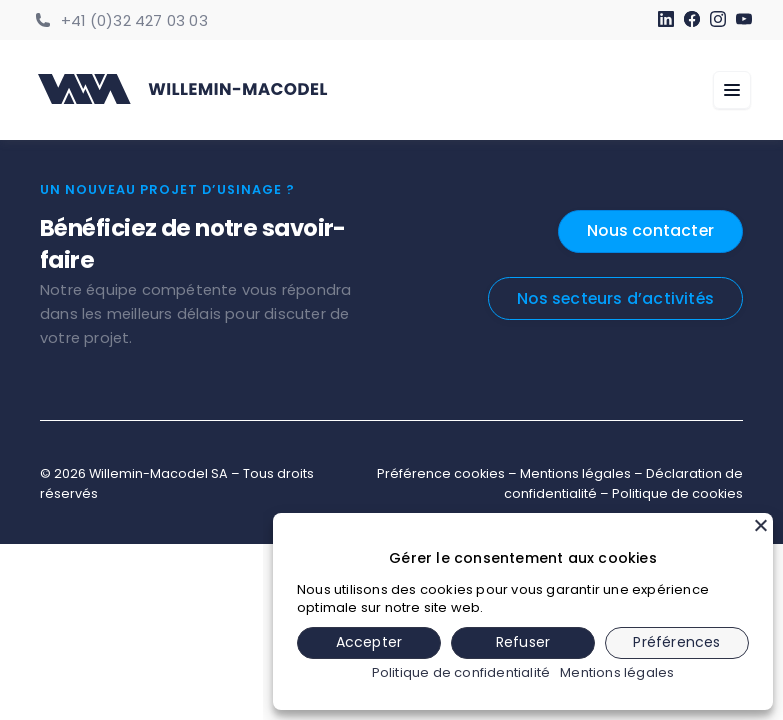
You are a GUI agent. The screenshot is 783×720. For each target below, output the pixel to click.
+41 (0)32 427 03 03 (134, 21)
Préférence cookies (441, 473)
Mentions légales (575, 473)
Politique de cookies (677, 493)
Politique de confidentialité (461, 673)
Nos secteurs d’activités (613, 298)
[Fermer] (761, 525)
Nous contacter (649, 230)
